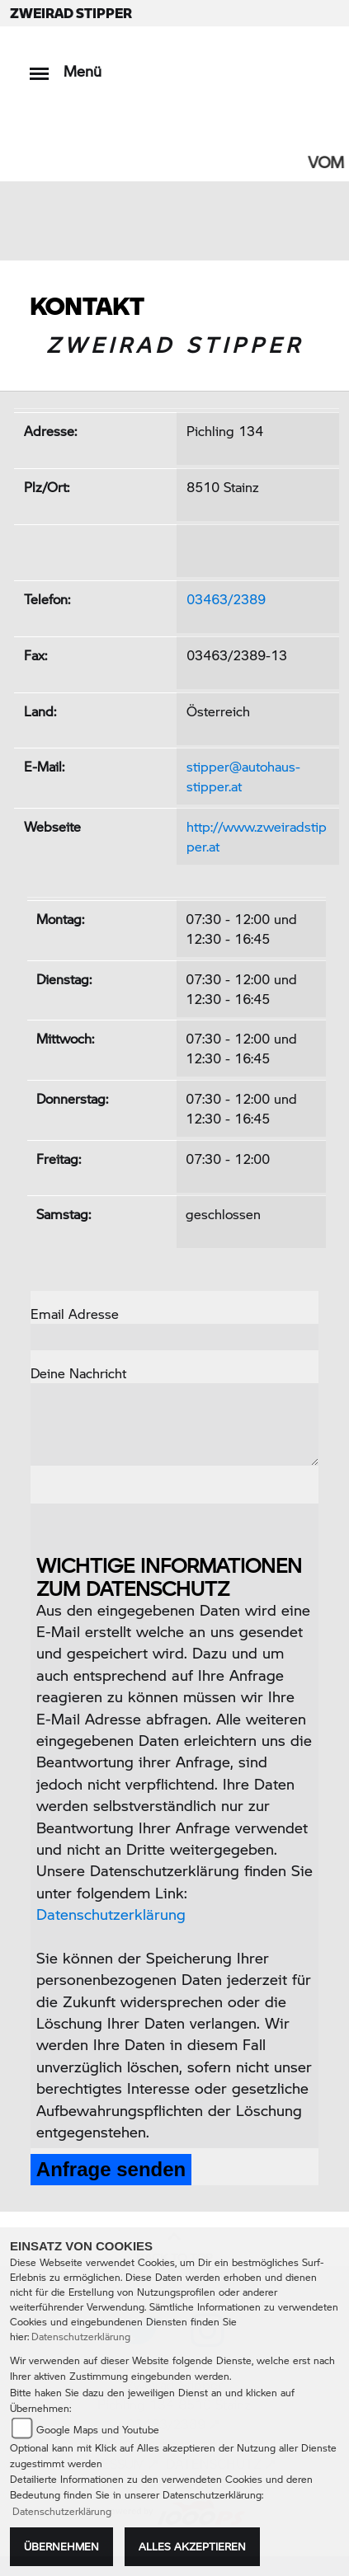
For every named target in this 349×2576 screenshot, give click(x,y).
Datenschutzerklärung (111, 1913)
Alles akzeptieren (192, 2546)
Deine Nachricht (78, 1372)
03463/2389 (226, 598)
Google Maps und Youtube (97, 2430)
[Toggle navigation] (39, 65)
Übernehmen (61, 2546)
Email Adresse (75, 1313)
